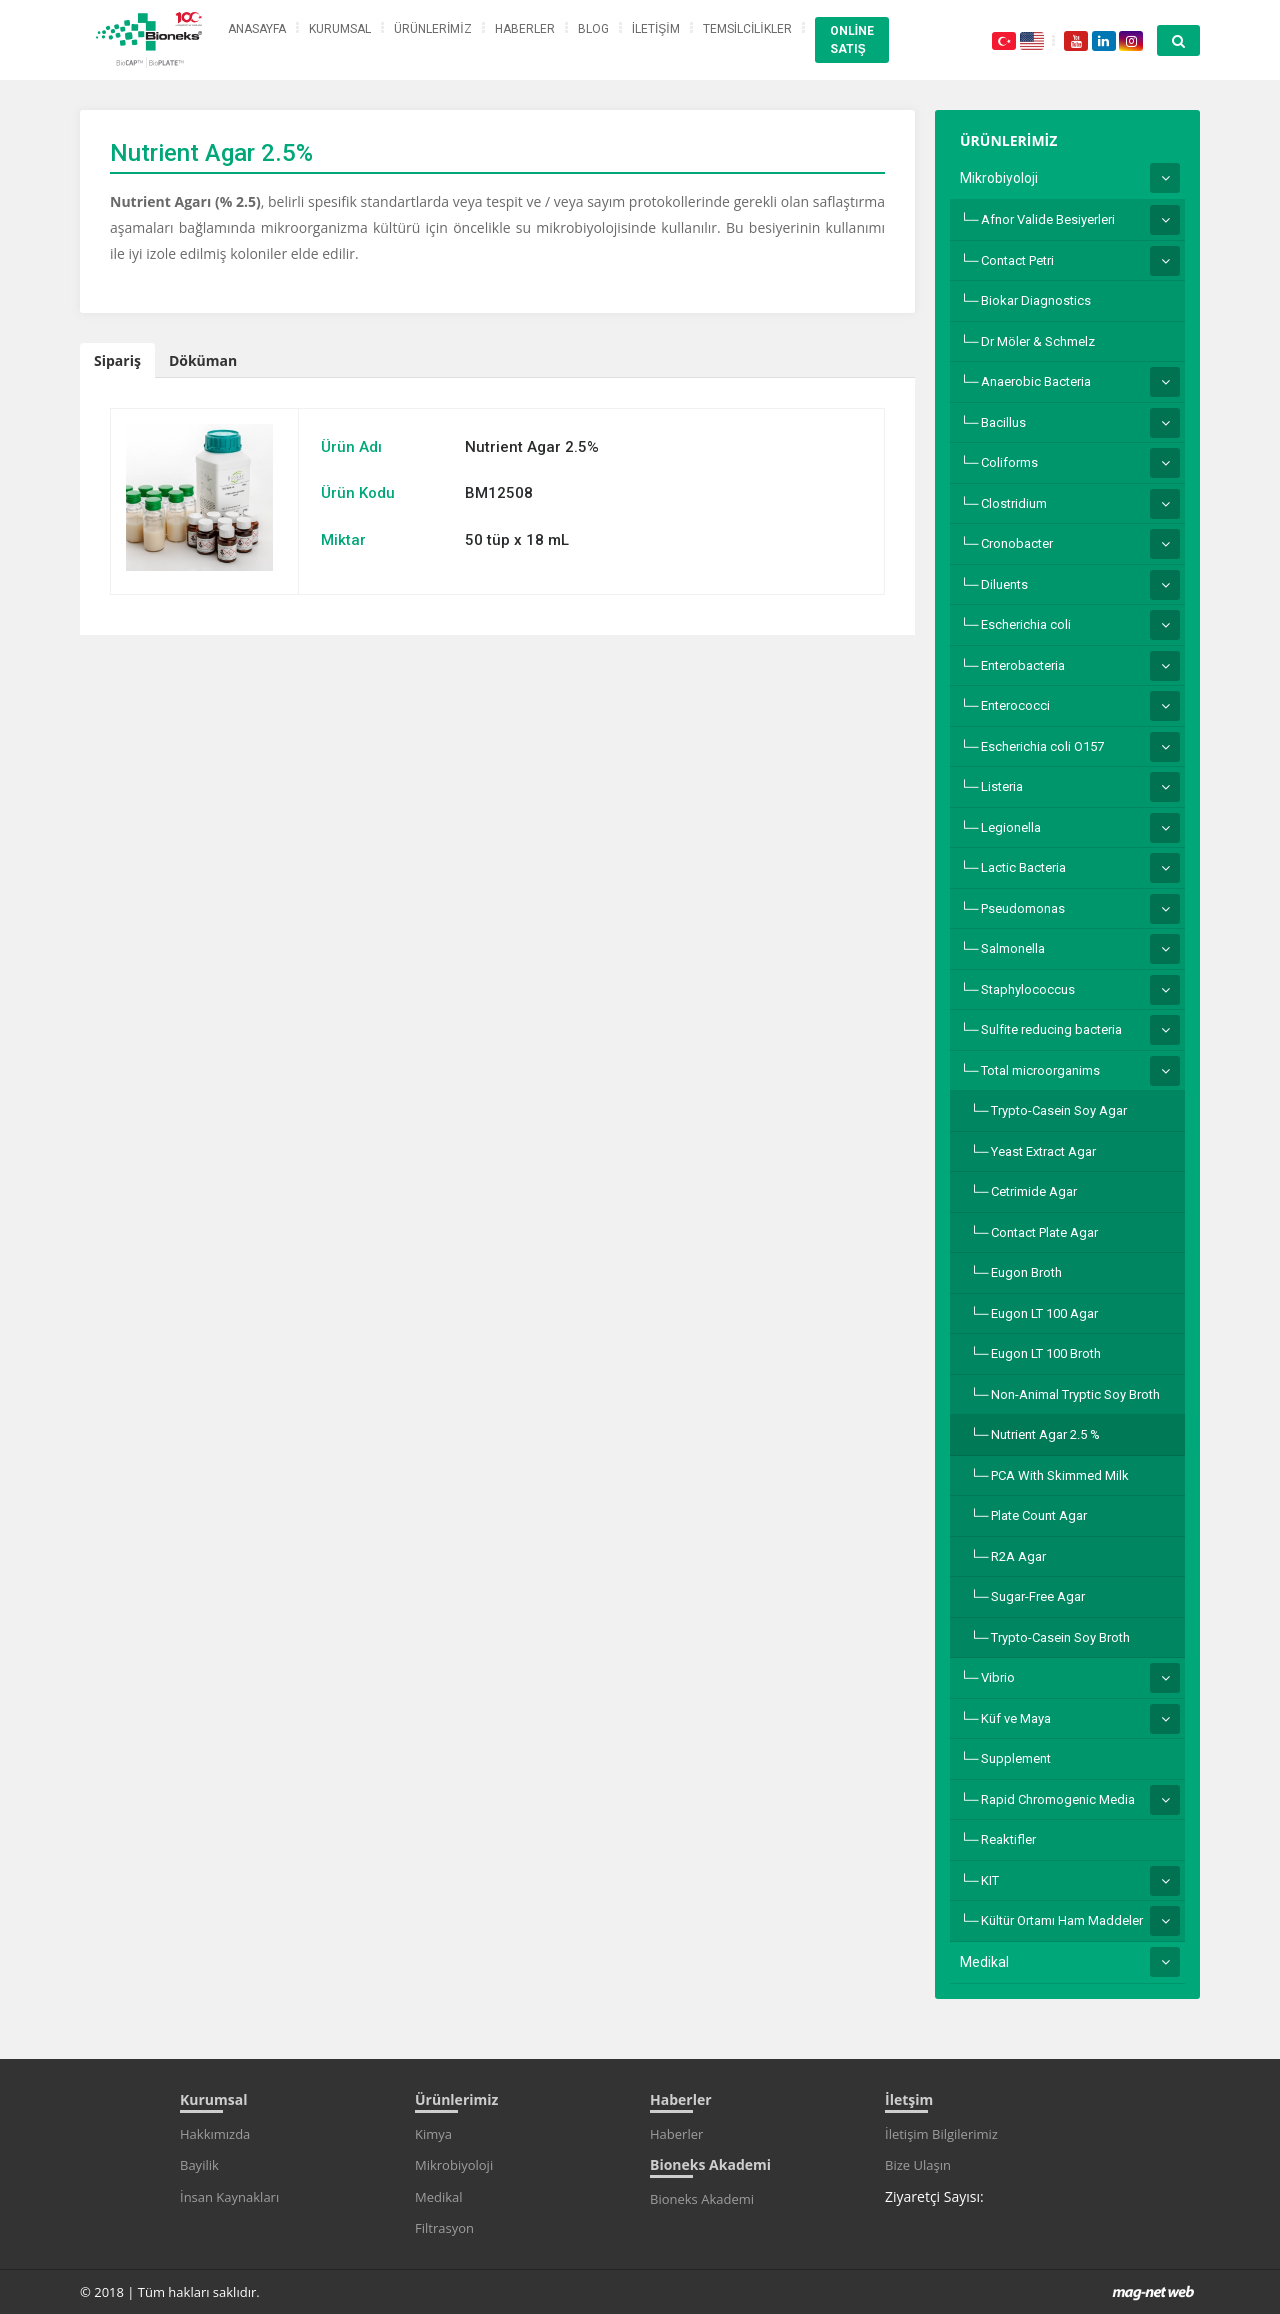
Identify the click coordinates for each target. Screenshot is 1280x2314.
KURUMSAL (340, 29)
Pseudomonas (1023, 908)
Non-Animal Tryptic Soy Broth (1075, 1394)
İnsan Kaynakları (229, 2197)
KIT (990, 1880)
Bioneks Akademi (702, 2199)
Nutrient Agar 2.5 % (1045, 1434)
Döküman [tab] (203, 360)
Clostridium (1014, 503)
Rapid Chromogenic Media (1058, 1799)
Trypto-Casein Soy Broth (1060, 1637)
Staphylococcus (1028, 989)
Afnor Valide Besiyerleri (1048, 219)
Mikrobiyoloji (999, 178)
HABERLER (525, 29)
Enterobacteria (1023, 665)
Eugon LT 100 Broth (1046, 1353)
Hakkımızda (215, 2134)
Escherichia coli (1026, 624)
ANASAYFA (257, 29)
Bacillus (1003, 422)
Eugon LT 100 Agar (1044, 1313)
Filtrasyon (444, 2228)
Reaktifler (1008, 1839)
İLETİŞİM (656, 29)
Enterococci (1015, 705)
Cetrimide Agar (1034, 1191)
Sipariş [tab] (117, 360)
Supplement (1016, 1758)
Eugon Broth (1026, 1272)
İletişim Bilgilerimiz (941, 2134)
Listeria (1002, 786)
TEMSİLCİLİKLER (747, 29)
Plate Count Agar (1039, 1515)
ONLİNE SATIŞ (852, 40)
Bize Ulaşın (918, 2165)
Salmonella (1013, 948)
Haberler (676, 2134)
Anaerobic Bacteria (1036, 381)
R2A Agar (1018, 1556)
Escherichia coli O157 (1042, 746)
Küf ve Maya (1016, 1718)
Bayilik (199, 2165)
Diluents (1004, 584)
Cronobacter (1017, 543)
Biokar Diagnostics (1036, 300)
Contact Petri (1017, 260)
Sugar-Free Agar (1038, 1596)
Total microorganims (1040, 1070)
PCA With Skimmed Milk (1060, 1475)
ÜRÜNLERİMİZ (433, 29)
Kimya (433, 2134)
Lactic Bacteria (1023, 867)
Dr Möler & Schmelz (1038, 341)
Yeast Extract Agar (1043, 1151)
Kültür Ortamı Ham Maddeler (1062, 1920)
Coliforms (1009, 462)
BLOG (593, 29)
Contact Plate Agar (1044, 1232)
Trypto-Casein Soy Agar (1059, 1110)
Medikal (984, 1962)
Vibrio (998, 1677)
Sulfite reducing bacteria (1051, 1029)
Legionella (1011, 827)
